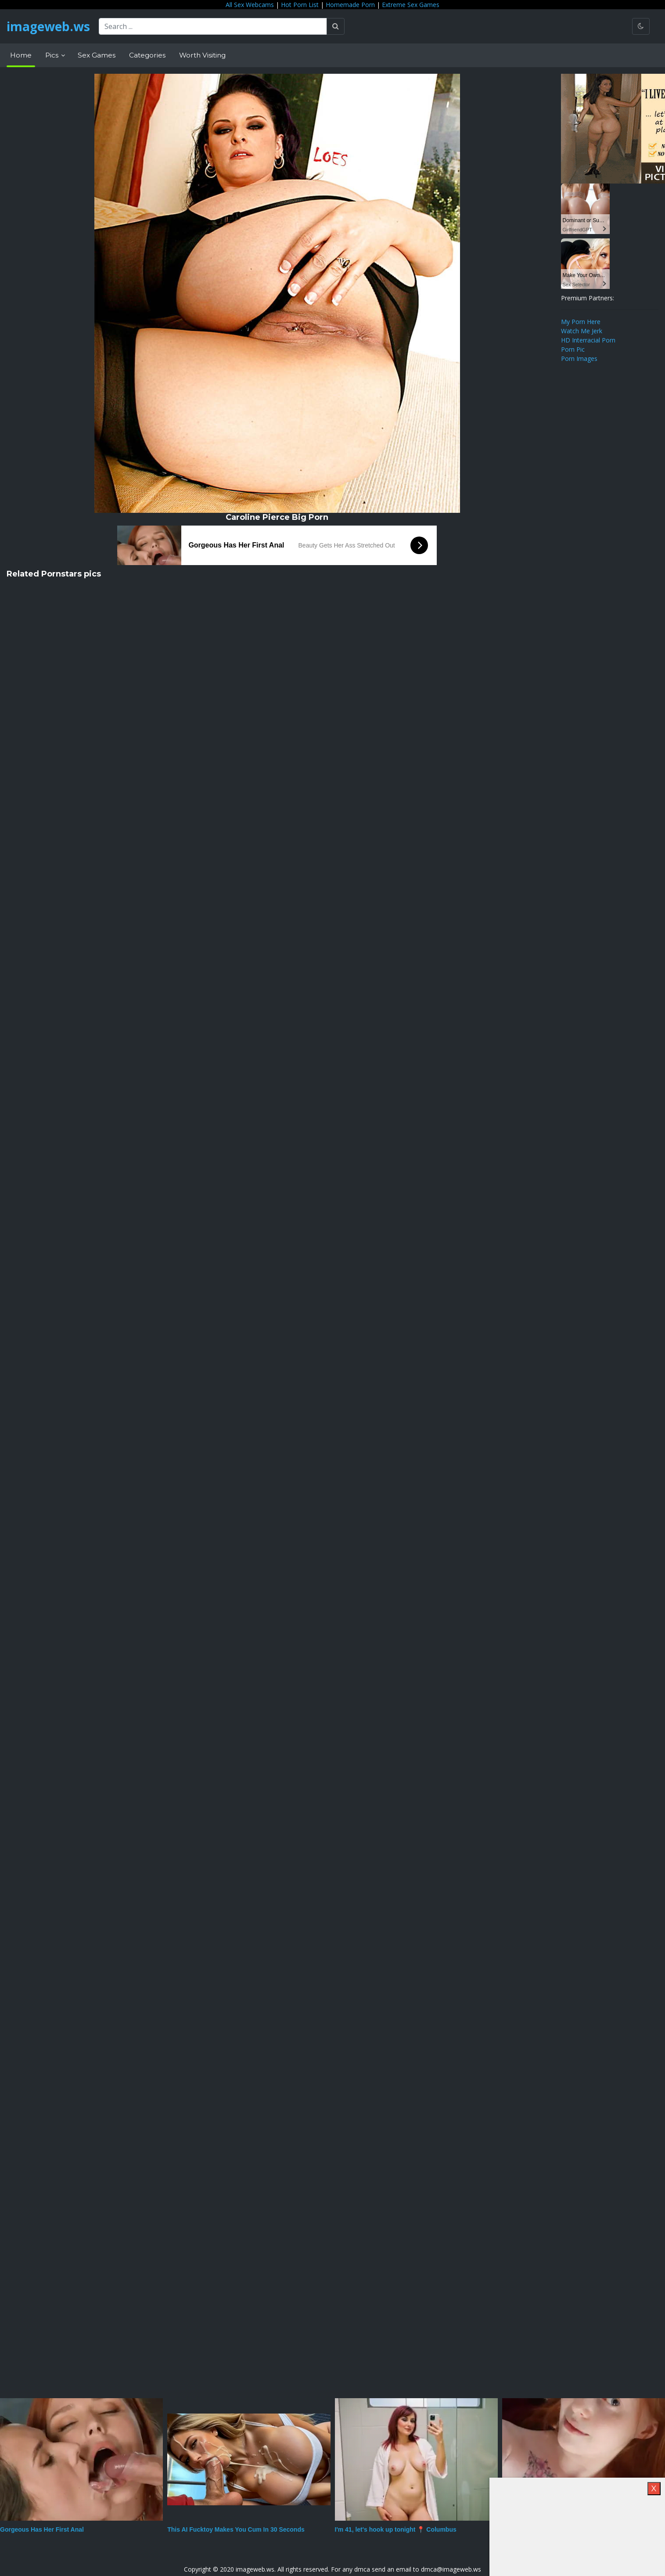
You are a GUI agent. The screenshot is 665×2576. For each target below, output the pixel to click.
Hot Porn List (300, 4)
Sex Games (96, 55)
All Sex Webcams (250, 4)
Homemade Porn (350, 4)
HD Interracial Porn (588, 340)
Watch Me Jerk (581, 331)
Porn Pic (573, 349)
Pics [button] (52, 55)
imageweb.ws (48, 26)
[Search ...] (213, 26)
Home (21, 55)
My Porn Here (580, 321)
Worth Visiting (202, 55)
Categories (147, 55)
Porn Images (579, 358)
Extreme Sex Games (410, 4)
